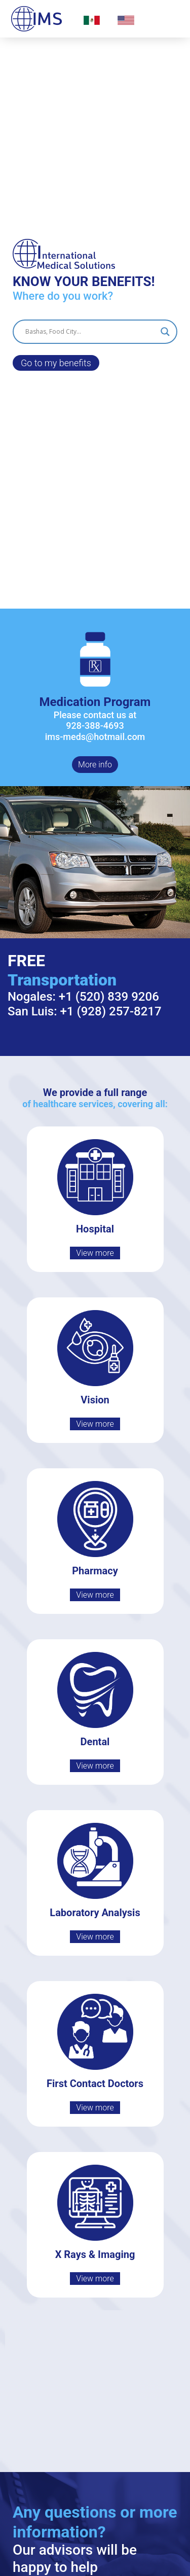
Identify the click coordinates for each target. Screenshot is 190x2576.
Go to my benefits (56, 363)
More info (95, 764)
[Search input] (90, 332)
